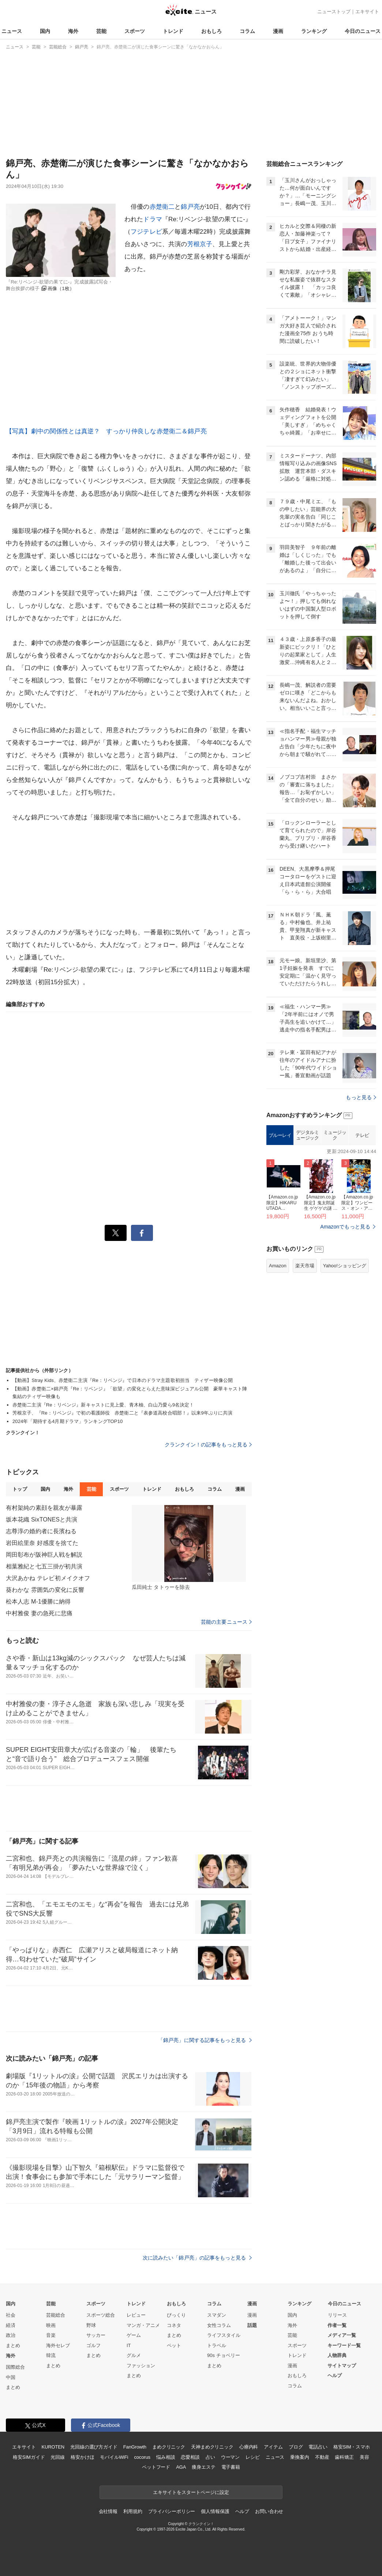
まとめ (13, 2345)
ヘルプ (334, 2375)
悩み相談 (165, 2457)
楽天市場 (304, 1357)
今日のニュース (363, 31)
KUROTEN (52, 2447)
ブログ (296, 2447)
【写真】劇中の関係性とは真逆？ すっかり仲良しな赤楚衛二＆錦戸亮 (106, 431)
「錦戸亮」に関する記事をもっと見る (205, 2040)
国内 (45, 31)
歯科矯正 (344, 2457)
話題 (252, 2325)
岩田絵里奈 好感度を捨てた (42, 1543)
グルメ (134, 2355)
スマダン (216, 2315)
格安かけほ (82, 2457)
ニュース (11, 31)
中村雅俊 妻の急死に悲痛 (39, 1613)
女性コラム (219, 2325)
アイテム (273, 2447)
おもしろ (211, 31)
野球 (91, 2325)
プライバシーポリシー (171, 2511)
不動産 (322, 2457)
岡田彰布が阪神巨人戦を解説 (44, 1555)
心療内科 (248, 2447)
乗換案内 (299, 2457)
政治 (10, 2335)
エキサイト (367, 11)
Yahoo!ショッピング (344, 1357)
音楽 (51, 2335)
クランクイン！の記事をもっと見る (208, 1445)
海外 (73, 31)
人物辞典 (337, 2355)
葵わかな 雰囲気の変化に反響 (45, 1590)
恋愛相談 (190, 2457)
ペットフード (156, 2467)
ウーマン (230, 2457)
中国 (10, 2377)
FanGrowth (134, 2447)
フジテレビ (146, 231)
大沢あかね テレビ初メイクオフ (48, 1578)
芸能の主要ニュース (226, 1621)
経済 (10, 2325)
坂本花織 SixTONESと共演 (41, 1519)
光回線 (57, 2457)
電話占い (317, 2447)
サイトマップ (341, 2365)
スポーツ (134, 31)
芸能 (101, 31)
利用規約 (132, 2511)
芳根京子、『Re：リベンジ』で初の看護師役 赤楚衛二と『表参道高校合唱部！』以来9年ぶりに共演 (122, 1413)
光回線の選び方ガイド (93, 2447)
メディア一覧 (341, 2335)
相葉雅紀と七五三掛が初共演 (44, 1566)
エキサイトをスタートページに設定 (191, 2492)
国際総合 (15, 2367)
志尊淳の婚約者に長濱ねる (41, 1531)
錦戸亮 (190, 206)
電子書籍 (230, 2467)
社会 (10, 2315)
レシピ (253, 2457)
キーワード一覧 (344, 2345)
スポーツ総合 (100, 2315)
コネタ (174, 2325)
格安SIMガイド (29, 2457)
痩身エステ (203, 2467)
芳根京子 (200, 244)
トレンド (173, 31)
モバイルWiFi (114, 2457)
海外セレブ (58, 2345)
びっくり (176, 2315)
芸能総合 (55, 2315)
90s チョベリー (223, 2355)
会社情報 (108, 2511)
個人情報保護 (215, 2511)
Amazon (277, 1357)
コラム (247, 31)
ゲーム (134, 2335)
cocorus (142, 2457)
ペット (174, 2345)
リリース (337, 2315)
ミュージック (335, 1227)
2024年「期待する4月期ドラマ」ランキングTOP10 (67, 1421)
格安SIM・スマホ (351, 2447)
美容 (364, 2457)
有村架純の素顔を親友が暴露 (44, 1508)
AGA (181, 2467)
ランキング (314, 31)
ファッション (141, 2365)
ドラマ (152, 219)
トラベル (216, 2345)
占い (210, 2457)
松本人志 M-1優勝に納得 (38, 1601)
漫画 (278, 31)
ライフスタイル (223, 2335)
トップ (19, 1489)
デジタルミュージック (307, 1227)
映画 (51, 2325)
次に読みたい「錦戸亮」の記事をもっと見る (197, 2258)
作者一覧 (337, 2325)
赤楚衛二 (162, 206)
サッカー (95, 2335)
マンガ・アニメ (143, 2325)
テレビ (362, 1227)
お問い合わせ (269, 2511)
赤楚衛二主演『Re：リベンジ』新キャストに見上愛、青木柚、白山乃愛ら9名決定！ (103, 1405)
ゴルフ (93, 2345)
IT (129, 2345)
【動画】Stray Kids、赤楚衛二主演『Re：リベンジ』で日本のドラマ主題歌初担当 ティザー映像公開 (122, 1380)
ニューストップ (334, 11)
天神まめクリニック (212, 2447)
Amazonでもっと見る (345, 1318)
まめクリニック (168, 2447)
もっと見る (361, 1189)
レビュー (136, 2315)
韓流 (51, 2355)
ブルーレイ (280, 1227)
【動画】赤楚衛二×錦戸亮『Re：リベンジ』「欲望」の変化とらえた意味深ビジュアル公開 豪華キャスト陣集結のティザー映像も (129, 1392)
